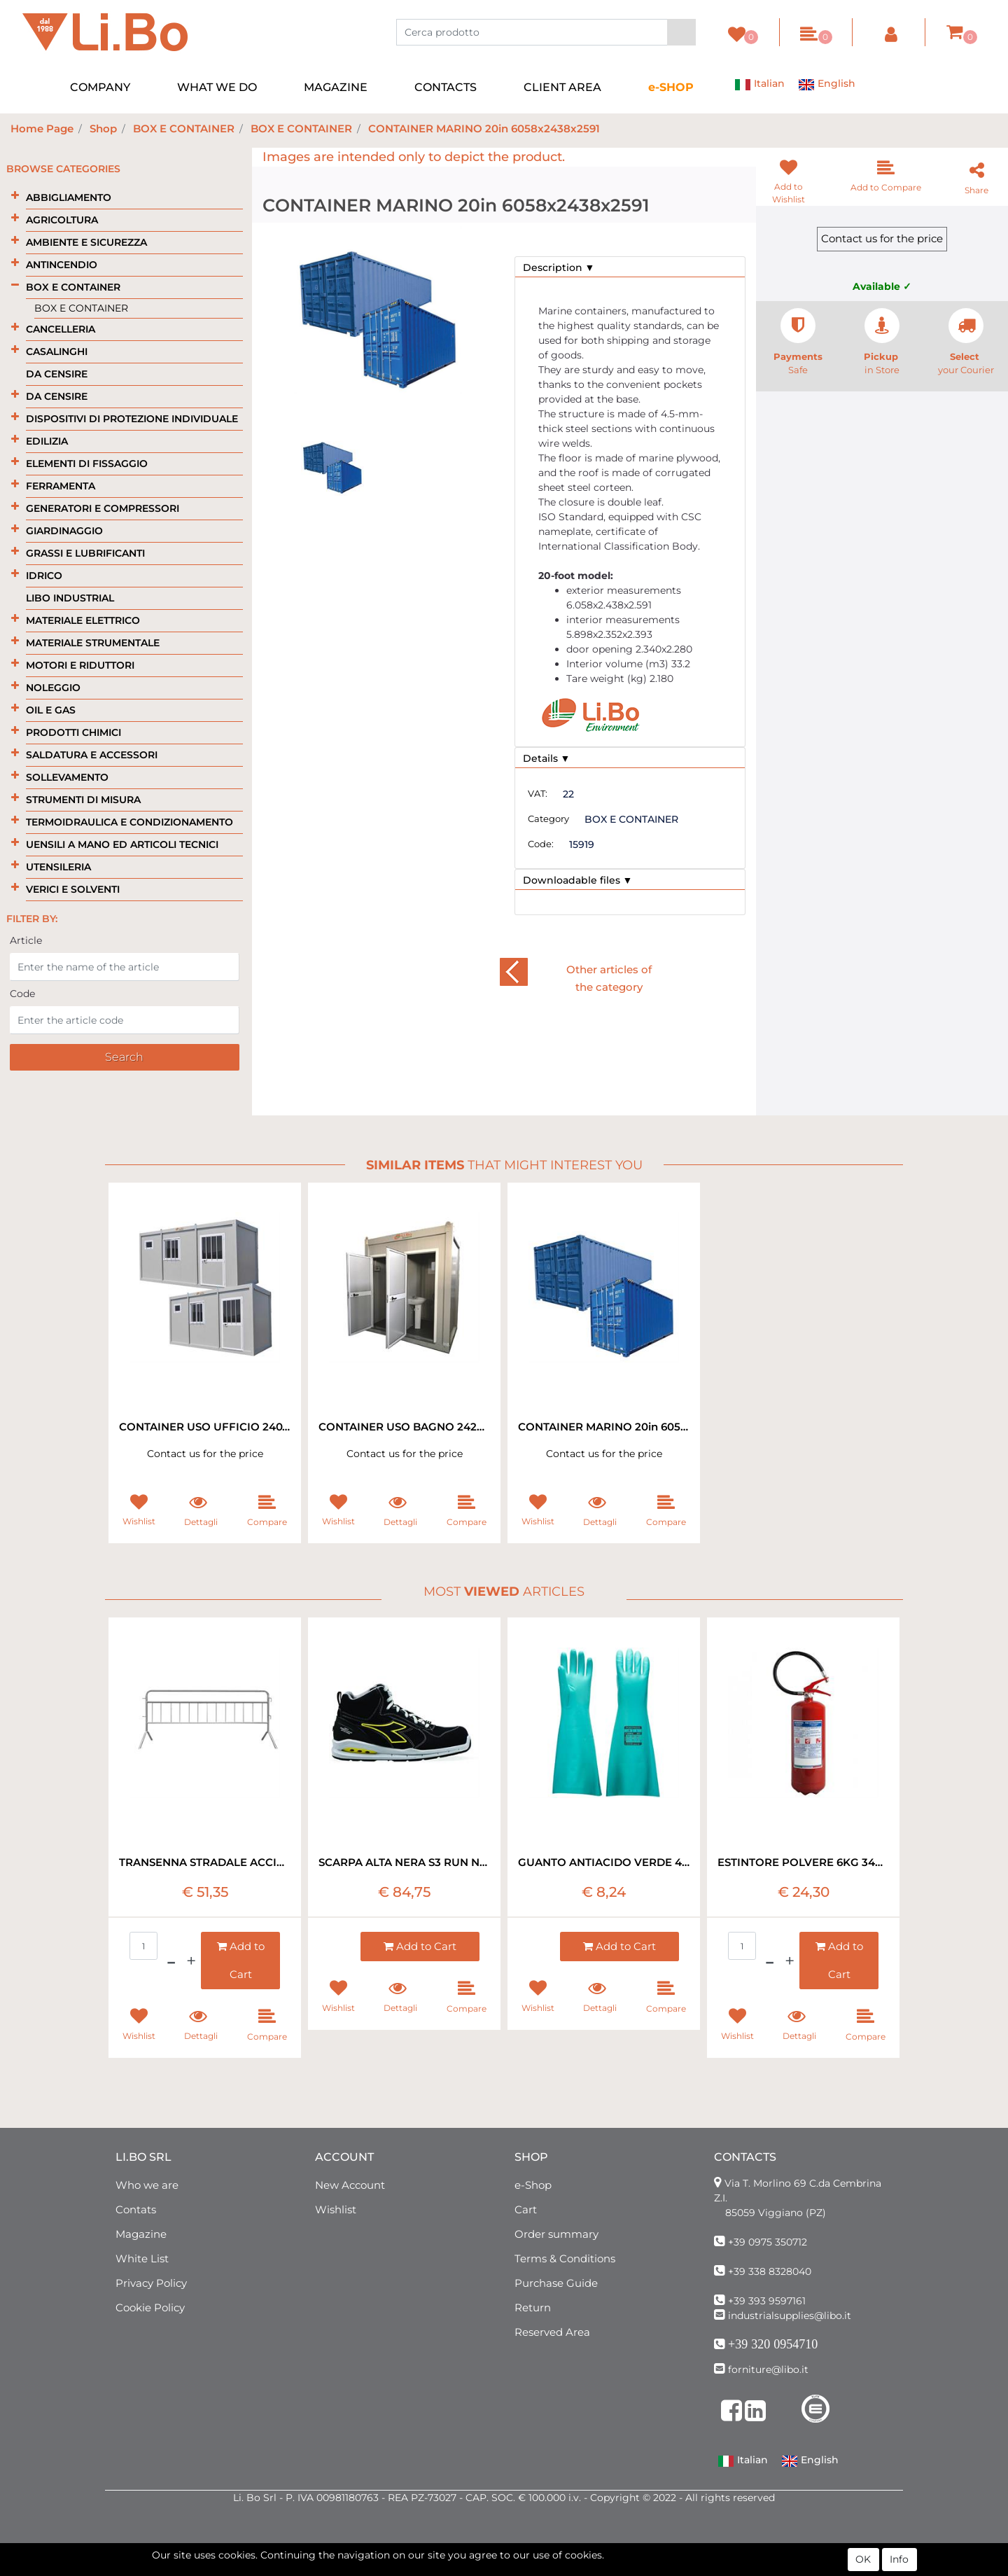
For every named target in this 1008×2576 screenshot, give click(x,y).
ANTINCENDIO (61, 264)
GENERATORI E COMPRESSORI (102, 508)
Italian (759, 84)
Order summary (556, 2234)
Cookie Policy (150, 2307)
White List (142, 2258)
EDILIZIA (47, 441)
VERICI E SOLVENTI (73, 889)
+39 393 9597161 (767, 2301)
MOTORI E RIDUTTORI (80, 665)
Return (532, 2307)
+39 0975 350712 (767, 2242)
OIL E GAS (51, 710)
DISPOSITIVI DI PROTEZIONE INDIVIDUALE (132, 418)
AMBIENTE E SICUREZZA (86, 242)
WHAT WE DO (217, 87)
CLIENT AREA (562, 87)
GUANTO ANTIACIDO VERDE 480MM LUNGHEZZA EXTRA (604, 1862)
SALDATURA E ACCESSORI (92, 755)
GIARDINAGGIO (64, 530)
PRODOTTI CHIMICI (73, 732)
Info (899, 2559)
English (826, 84)
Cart (525, 2209)
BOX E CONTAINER (183, 128)
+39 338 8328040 (769, 2271)
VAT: (537, 793)
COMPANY (100, 87)
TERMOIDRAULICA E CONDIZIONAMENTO (129, 822)
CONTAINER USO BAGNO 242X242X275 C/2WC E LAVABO (404, 1426)
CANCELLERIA (60, 329)
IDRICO (44, 575)
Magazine (141, 2234)
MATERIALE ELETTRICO (83, 620)
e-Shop (533, 2185)
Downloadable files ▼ (578, 880)
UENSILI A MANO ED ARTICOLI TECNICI (122, 844)
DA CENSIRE (57, 374)
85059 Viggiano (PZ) (775, 2212)
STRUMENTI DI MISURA (83, 799)
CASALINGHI (57, 351)
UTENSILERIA (58, 867)
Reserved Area (552, 2332)
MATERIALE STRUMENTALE (93, 642)
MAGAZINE (336, 87)
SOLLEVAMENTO (67, 777)
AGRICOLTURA (62, 220)
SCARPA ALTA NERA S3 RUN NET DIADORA (404, 1862)
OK (863, 2559)
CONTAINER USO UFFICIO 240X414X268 (204, 1426)
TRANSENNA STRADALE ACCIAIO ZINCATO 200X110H (204, 1862)
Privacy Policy (151, 2283)
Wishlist (335, 2209)
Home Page (42, 128)
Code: (541, 843)
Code (22, 993)
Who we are (146, 2185)
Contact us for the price (882, 238)
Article (26, 940)
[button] (681, 32)
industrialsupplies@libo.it (789, 2315)
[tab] (630, 267)
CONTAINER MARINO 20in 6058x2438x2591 (484, 128)
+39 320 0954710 (773, 2344)
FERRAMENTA (60, 486)
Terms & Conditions (564, 2258)
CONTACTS (445, 87)
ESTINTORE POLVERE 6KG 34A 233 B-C (803, 1862)
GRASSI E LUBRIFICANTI (85, 553)
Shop (103, 128)
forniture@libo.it (768, 2369)
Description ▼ (559, 267)
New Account (350, 2185)
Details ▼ (546, 758)
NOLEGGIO (53, 687)
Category (548, 818)
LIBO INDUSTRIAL (70, 598)
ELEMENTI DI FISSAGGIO (87, 463)
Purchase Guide (556, 2283)
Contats (135, 2209)
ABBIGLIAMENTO (68, 197)
